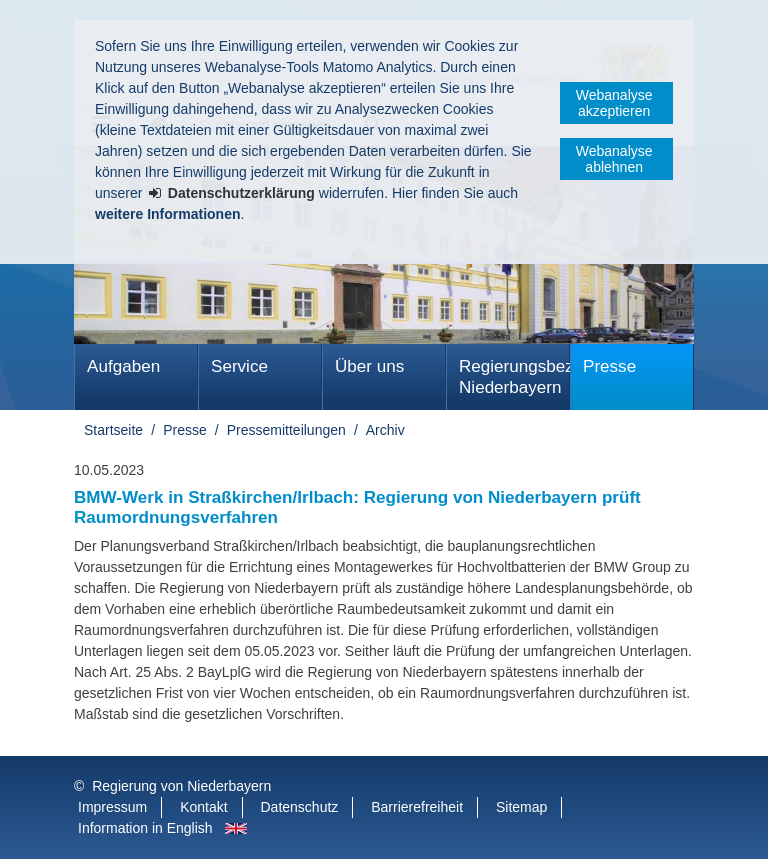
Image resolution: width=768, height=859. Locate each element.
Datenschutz (300, 807)
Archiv (385, 430)
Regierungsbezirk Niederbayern (514, 377)
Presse (609, 366)
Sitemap (521, 807)
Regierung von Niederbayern (181, 786)
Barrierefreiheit (417, 807)
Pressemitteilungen (286, 430)
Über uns (369, 366)
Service (239, 366)
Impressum (112, 807)
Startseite (113, 430)
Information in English (145, 828)
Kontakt (203, 807)
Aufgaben (123, 366)
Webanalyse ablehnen (614, 159)
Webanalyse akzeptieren (614, 103)
